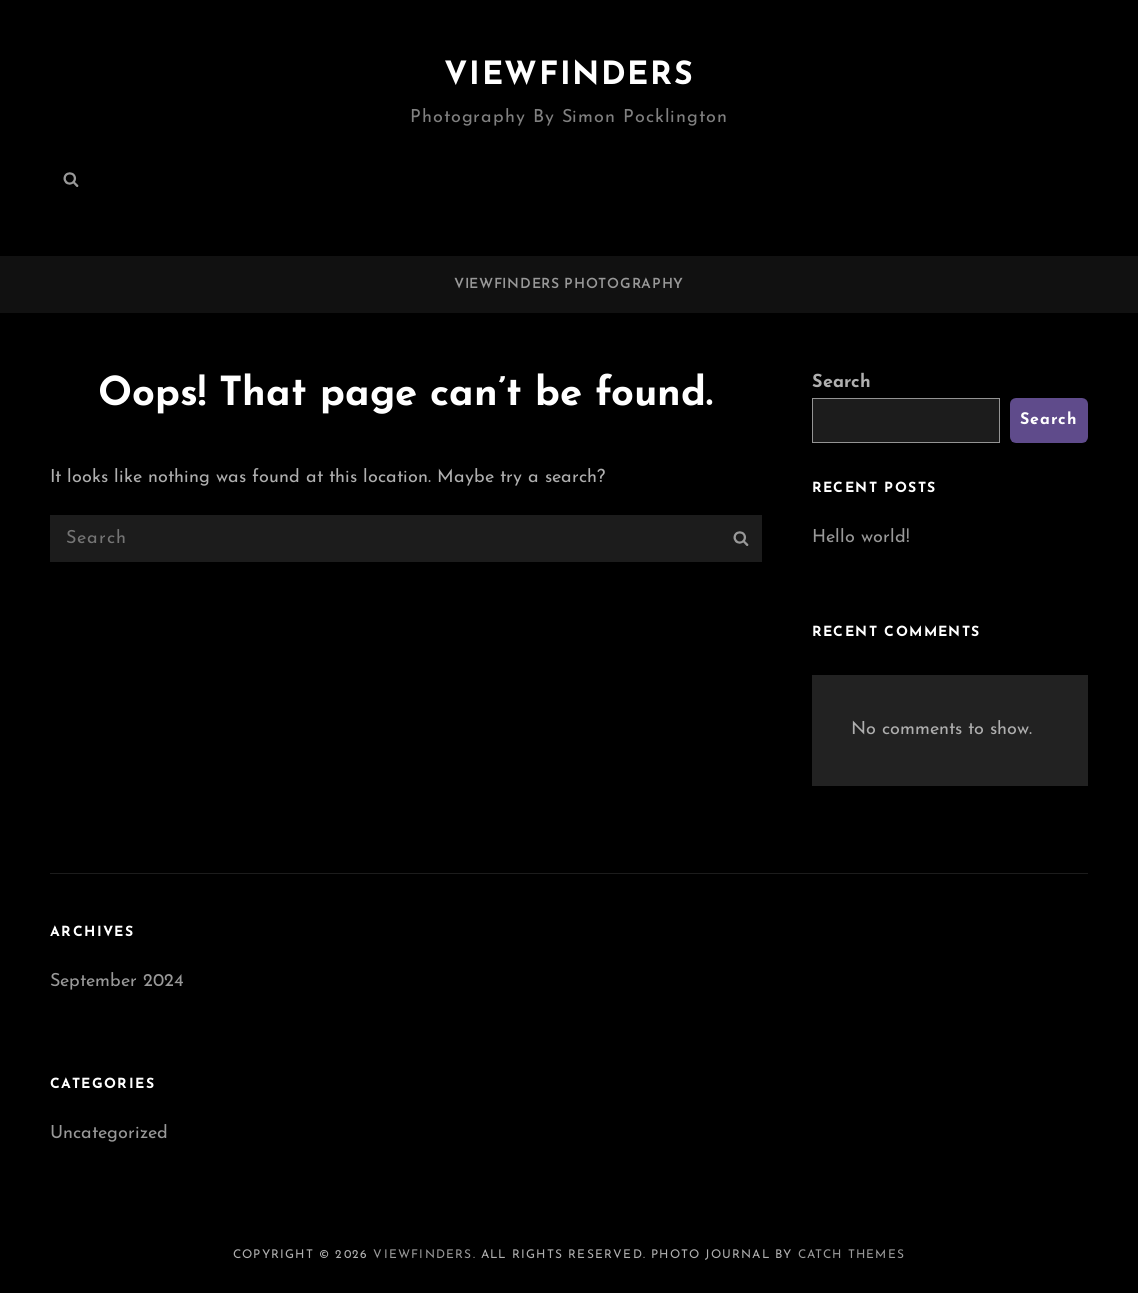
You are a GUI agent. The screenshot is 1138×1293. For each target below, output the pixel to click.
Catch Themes (851, 1255)
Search (841, 382)
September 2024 (117, 981)
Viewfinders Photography (569, 284)
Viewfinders (569, 76)
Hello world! (861, 537)
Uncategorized (109, 1133)
